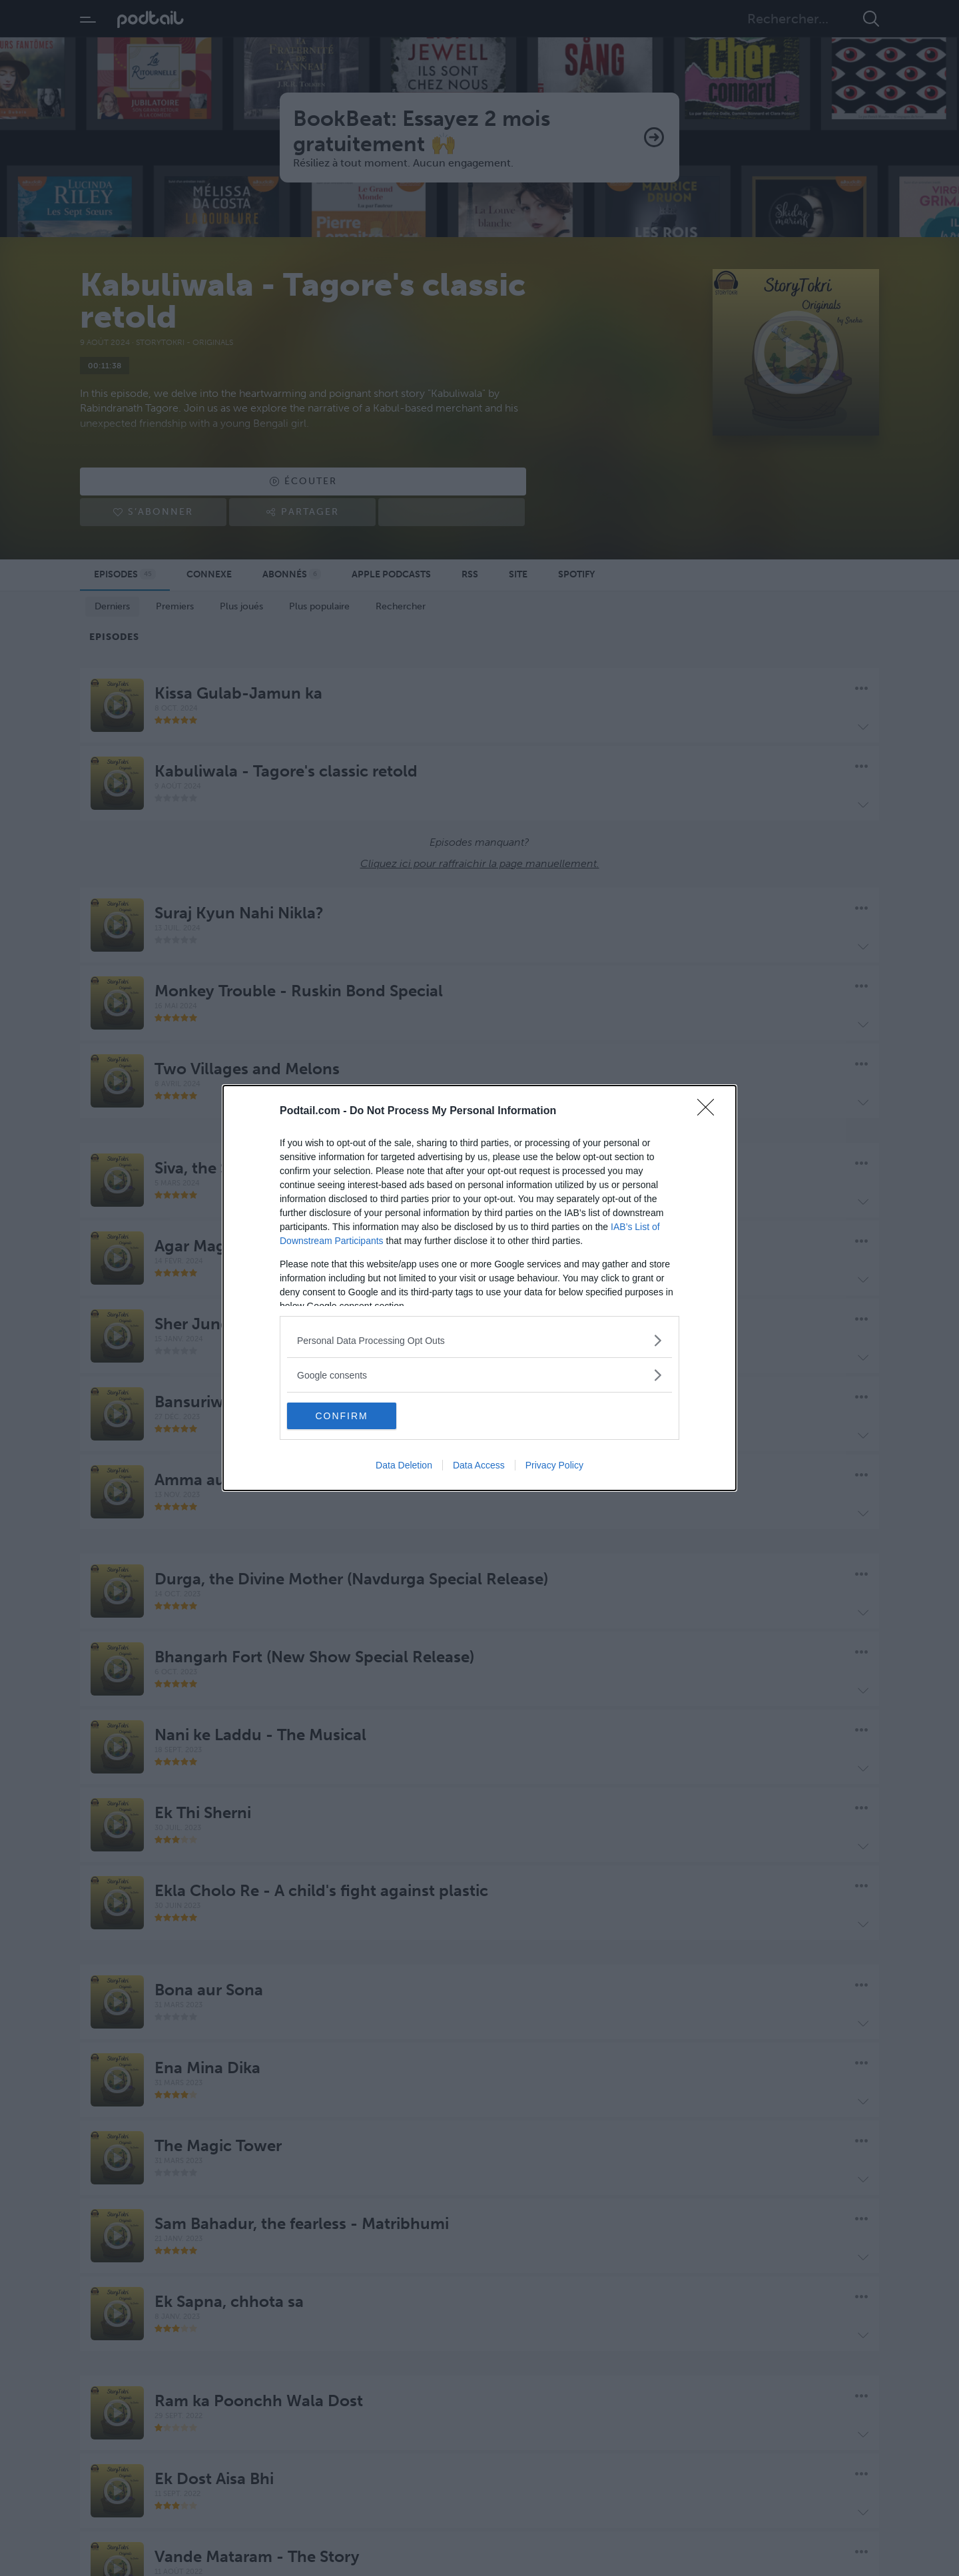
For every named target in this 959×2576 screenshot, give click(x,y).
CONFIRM (350, 1416)
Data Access (479, 1465)
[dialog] (479, 1288)
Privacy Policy (554, 1465)
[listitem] (479, 1340)
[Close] (710, 1111)
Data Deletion (404, 1465)
